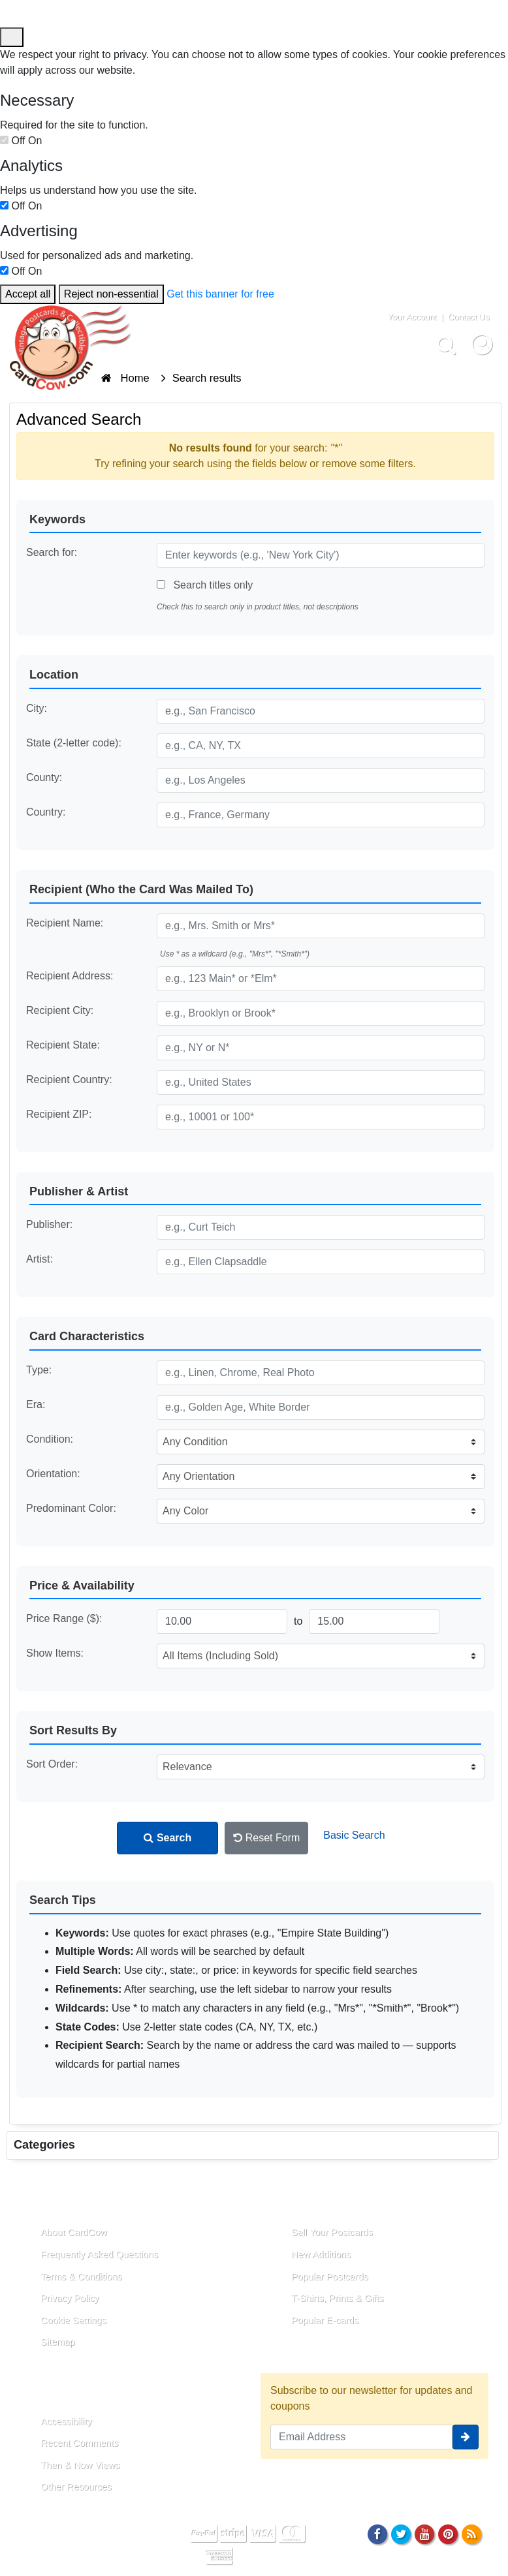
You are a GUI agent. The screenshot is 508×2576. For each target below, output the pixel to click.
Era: (35, 1404)
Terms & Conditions (81, 2276)
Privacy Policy (69, 2298)
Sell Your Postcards (332, 2232)
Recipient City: (59, 1010)
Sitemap (57, 2342)
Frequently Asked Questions (99, 2254)
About (38, 2202)
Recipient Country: (69, 1079)
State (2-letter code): (73, 742)
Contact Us (468, 317)
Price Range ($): (64, 1618)
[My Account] (481, 344)
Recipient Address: (69, 975)
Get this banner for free (220, 293)
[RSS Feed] (471, 2533)
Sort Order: (52, 1764)
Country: (45, 812)
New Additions (321, 2254)
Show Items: (55, 1653)
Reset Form (266, 1837)
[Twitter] (401, 2533)
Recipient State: (63, 1044)
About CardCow (73, 2232)
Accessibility (65, 2421)
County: (44, 777)
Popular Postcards (329, 2276)
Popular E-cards (324, 2320)
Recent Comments (79, 2443)
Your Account (412, 317)
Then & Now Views (79, 2465)
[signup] (465, 2437)
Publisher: (49, 1224)
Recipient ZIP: (58, 1114)
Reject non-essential (111, 293)
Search (167, 1837)
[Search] (446, 344)
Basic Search (354, 1835)
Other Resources (76, 2486)
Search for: (51, 552)
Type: (39, 1369)
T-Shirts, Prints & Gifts (337, 2298)
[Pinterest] (448, 2533)
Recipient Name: (64, 922)
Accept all (27, 293)
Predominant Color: (71, 1508)
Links (287, 2202)
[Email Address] (361, 2437)
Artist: (39, 1259)
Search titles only (205, 584)
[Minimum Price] (222, 1621)
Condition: (49, 1439)
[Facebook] (377, 2533)
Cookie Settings (73, 2320)
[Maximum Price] (374, 1621)
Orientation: (53, 1473)
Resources (51, 2390)
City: (36, 708)
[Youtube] (424, 2533)
